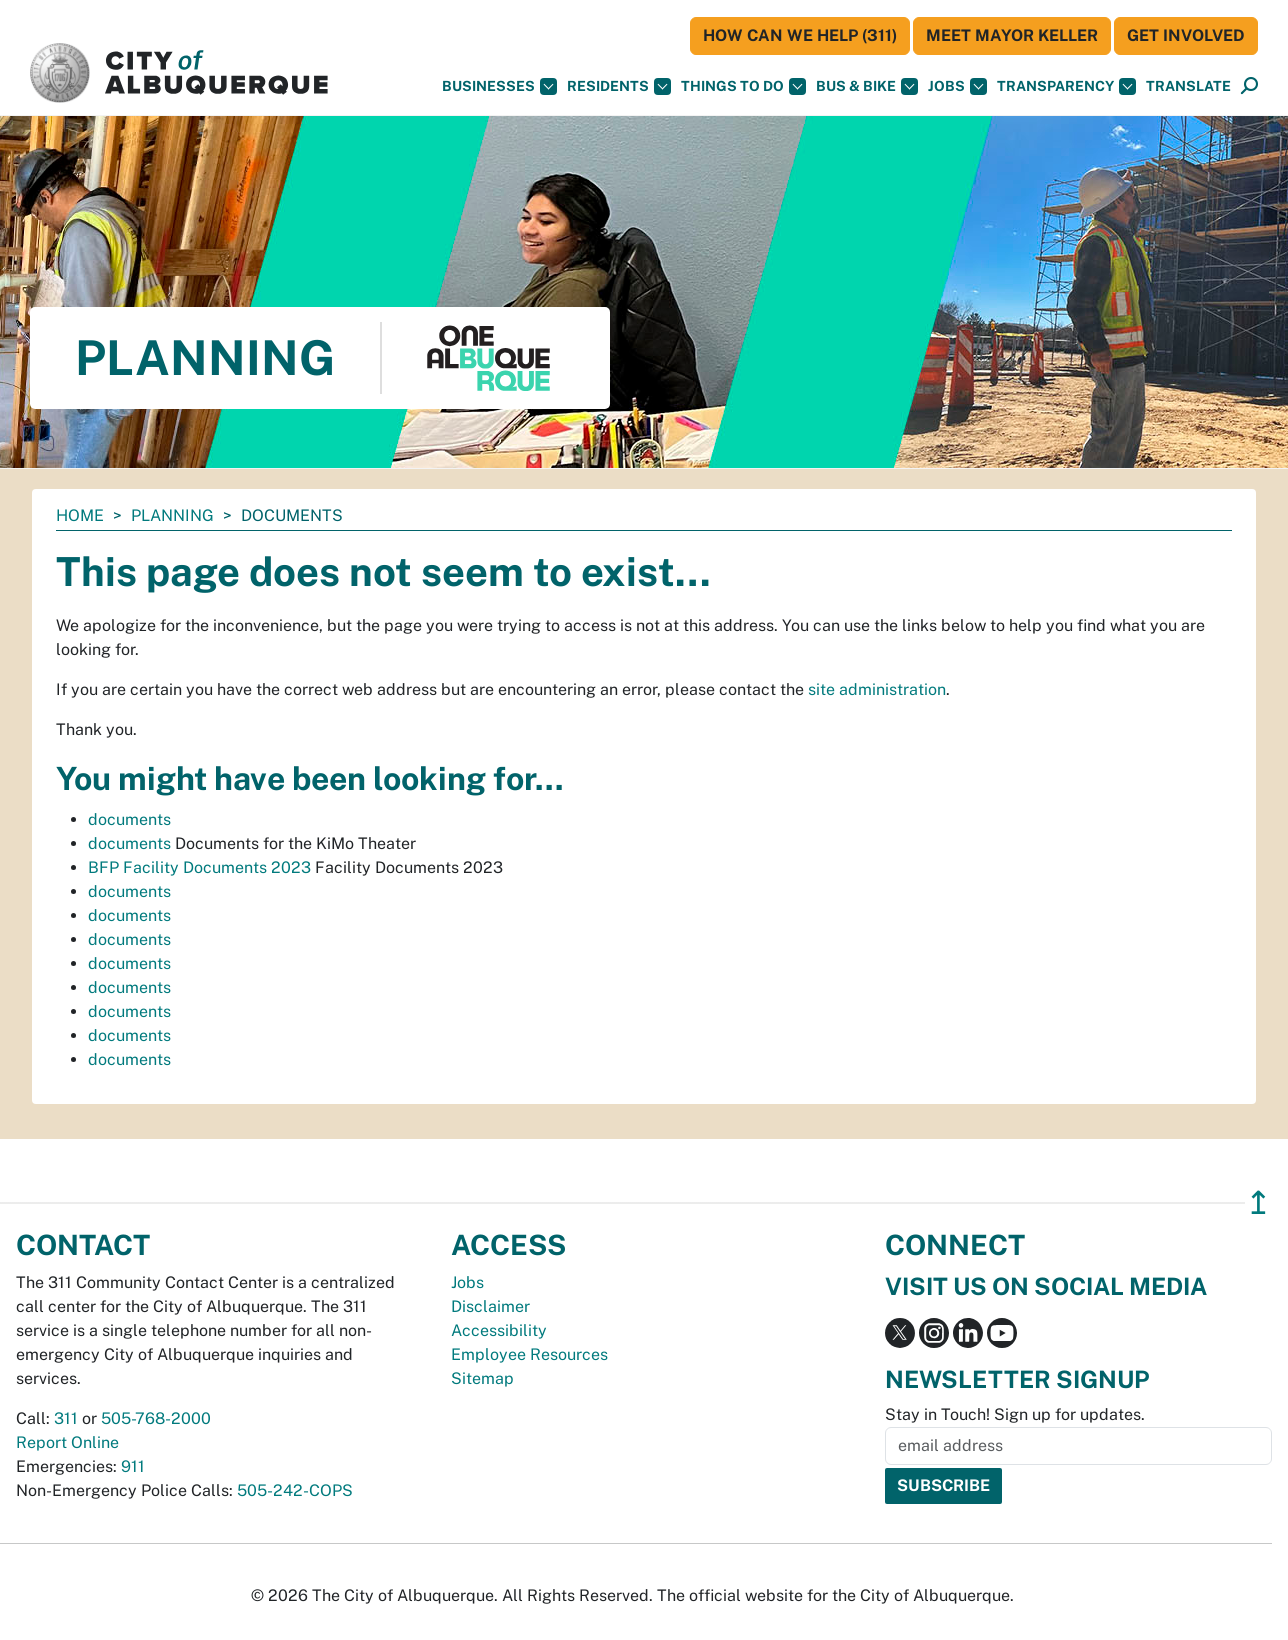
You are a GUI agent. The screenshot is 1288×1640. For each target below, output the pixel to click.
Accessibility (499, 1330)
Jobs (957, 86)
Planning (172, 515)
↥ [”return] (1258, 1202)
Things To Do (743, 86)
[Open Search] (1249, 86)
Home (80, 515)
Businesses (499, 86)
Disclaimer (490, 1306)
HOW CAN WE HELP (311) (800, 35)
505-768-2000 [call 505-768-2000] (156, 1418)
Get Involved (1186, 35)
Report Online (67, 1442)
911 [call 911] (133, 1466)
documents (129, 819)
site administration (877, 689)
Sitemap (482, 1378)
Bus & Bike (867, 86)
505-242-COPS (295, 1490)
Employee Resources (529, 1354)
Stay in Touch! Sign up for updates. (1015, 1414)
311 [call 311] (66, 1418)
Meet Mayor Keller (1012, 35)
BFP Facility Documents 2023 (199, 867)
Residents (619, 86)
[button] (1188, 86)
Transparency (1066, 86)
